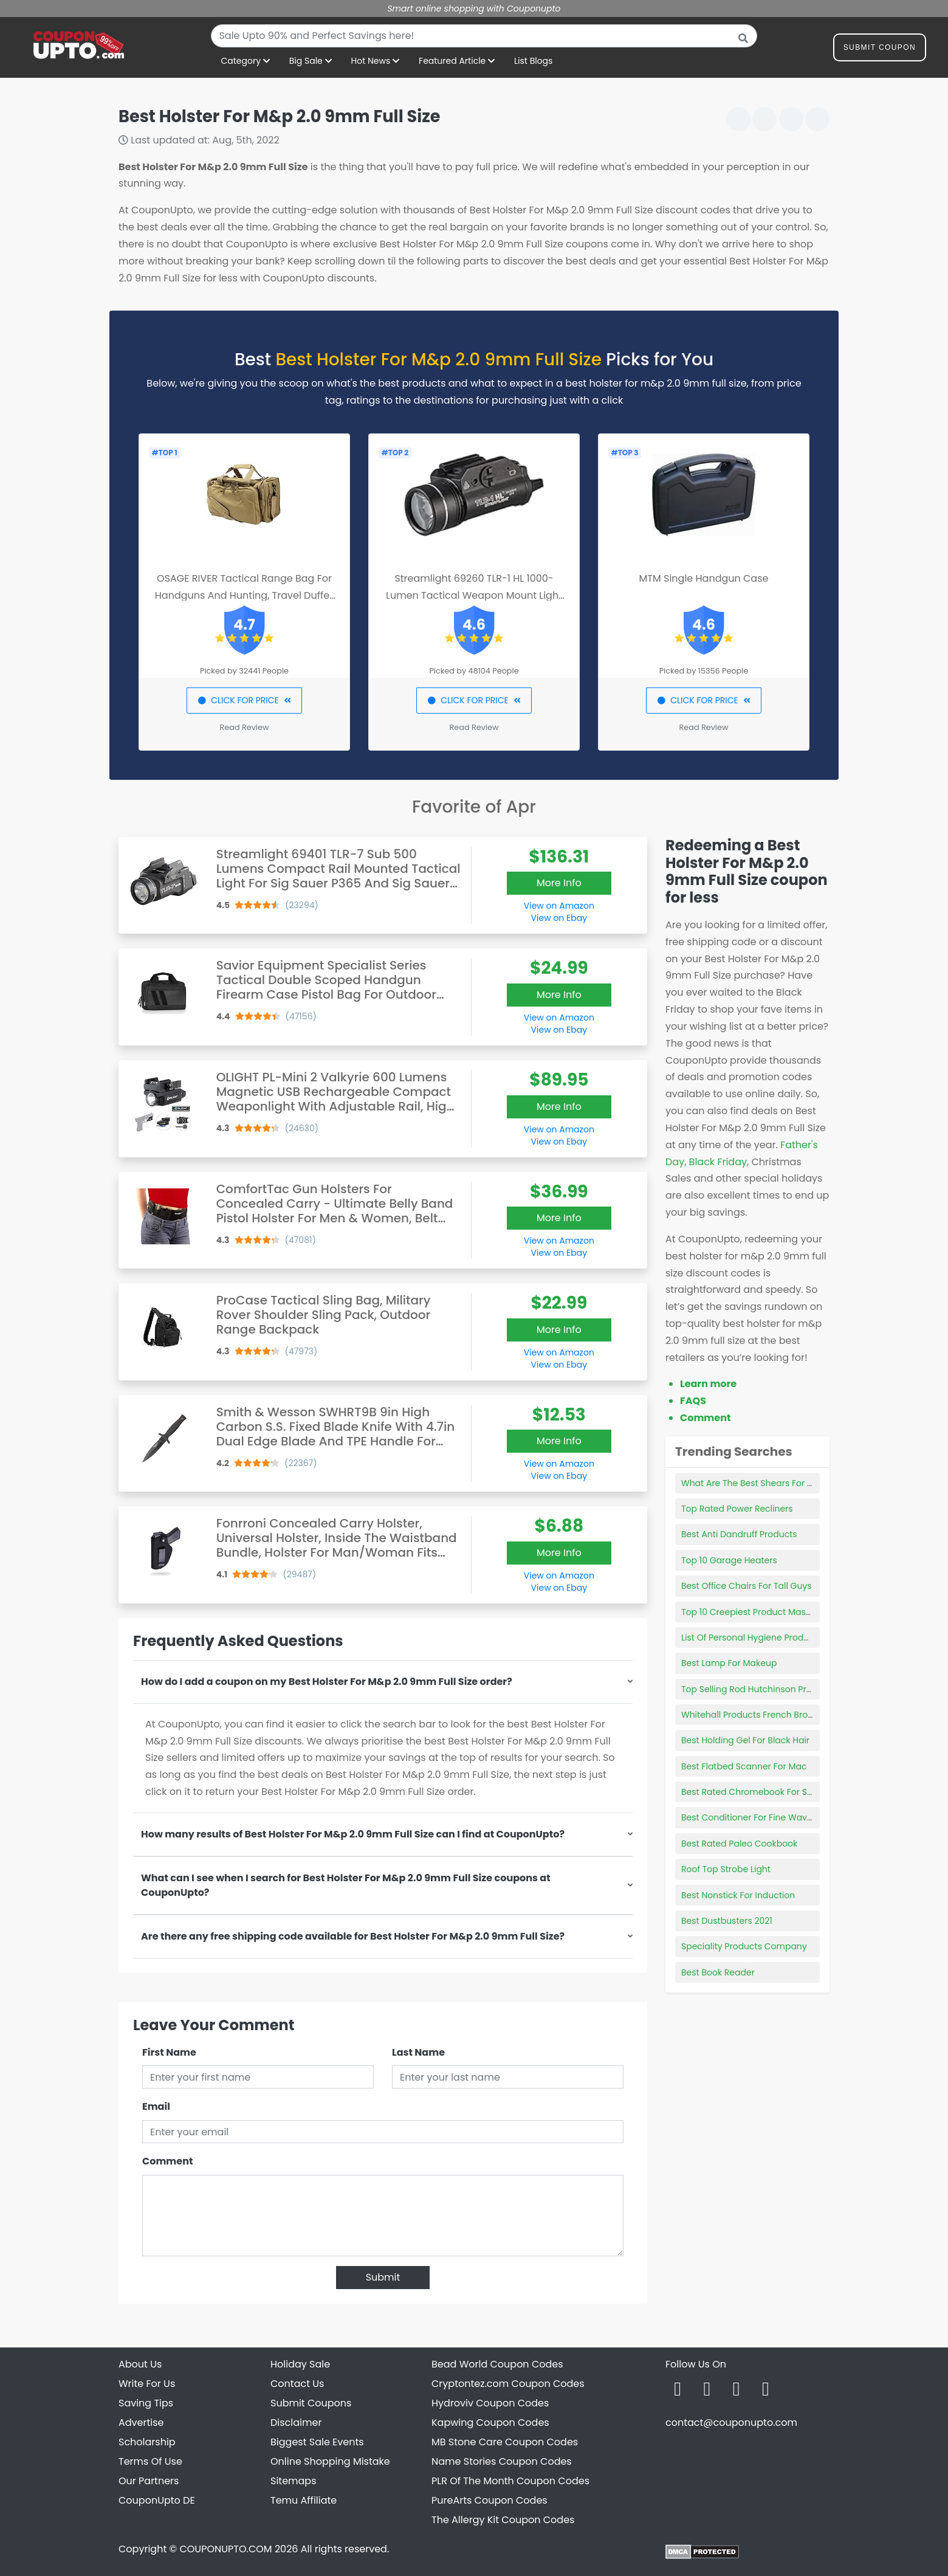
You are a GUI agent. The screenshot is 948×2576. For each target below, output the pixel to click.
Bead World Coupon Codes (497, 2364)
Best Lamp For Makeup (729, 1663)
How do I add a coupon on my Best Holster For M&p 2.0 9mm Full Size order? (326, 1682)
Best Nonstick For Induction (738, 1895)
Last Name (418, 2052)
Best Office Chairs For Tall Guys (746, 1586)
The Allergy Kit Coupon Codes (502, 2520)
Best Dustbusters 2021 (726, 1921)
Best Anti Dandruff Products (739, 1534)
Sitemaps (293, 2481)
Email (156, 2106)
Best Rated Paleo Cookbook (739, 1843)
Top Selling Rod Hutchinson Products (758, 1689)
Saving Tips (145, 2403)
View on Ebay (559, 918)
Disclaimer (295, 2423)
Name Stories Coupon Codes (501, 2461)
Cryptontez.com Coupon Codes (508, 2384)
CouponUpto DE (156, 2500)
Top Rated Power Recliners (737, 1509)
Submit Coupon (880, 49)
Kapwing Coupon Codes (490, 2423)
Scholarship (147, 2442)
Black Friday (718, 1162)
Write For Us (146, 2384)
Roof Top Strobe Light (726, 1869)
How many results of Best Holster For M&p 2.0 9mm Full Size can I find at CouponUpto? (353, 1834)
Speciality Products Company (744, 1946)
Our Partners (148, 2481)
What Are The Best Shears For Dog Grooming (775, 1483)
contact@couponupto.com (731, 2423)
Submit (383, 2277)
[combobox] (484, 35)
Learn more (708, 1384)
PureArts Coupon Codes (489, 2500)
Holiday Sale (300, 2364)
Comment (167, 2161)
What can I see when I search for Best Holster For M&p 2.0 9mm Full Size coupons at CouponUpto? (346, 1885)
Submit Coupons (310, 2403)
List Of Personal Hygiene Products (751, 1637)
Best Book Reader (718, 1972)
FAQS (693, 1401)
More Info (559, 883)
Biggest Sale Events (317, 2442)
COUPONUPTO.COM (225, 2549)
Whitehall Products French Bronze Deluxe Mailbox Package (804, 1715)
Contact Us (297, 2384)
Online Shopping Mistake (330, 2461)
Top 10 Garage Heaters (729, 1560)
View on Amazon (559, 906)
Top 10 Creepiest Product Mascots (752, 1612)
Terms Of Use (150, 2461)
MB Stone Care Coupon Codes (504, 2442)
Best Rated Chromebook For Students (760, 1792)
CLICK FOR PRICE (244, 700)
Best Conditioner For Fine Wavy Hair (756, 1817)
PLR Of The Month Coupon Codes (510, 2481)
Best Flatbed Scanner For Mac (744, 1766)
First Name (169, 2052)
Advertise (141, 2423)
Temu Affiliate (303, 2500)
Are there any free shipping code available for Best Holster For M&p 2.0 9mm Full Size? (353, 1936)
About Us (140, 2364)
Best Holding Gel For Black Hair (745, 1740)
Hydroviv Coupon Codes (490, 2403)
